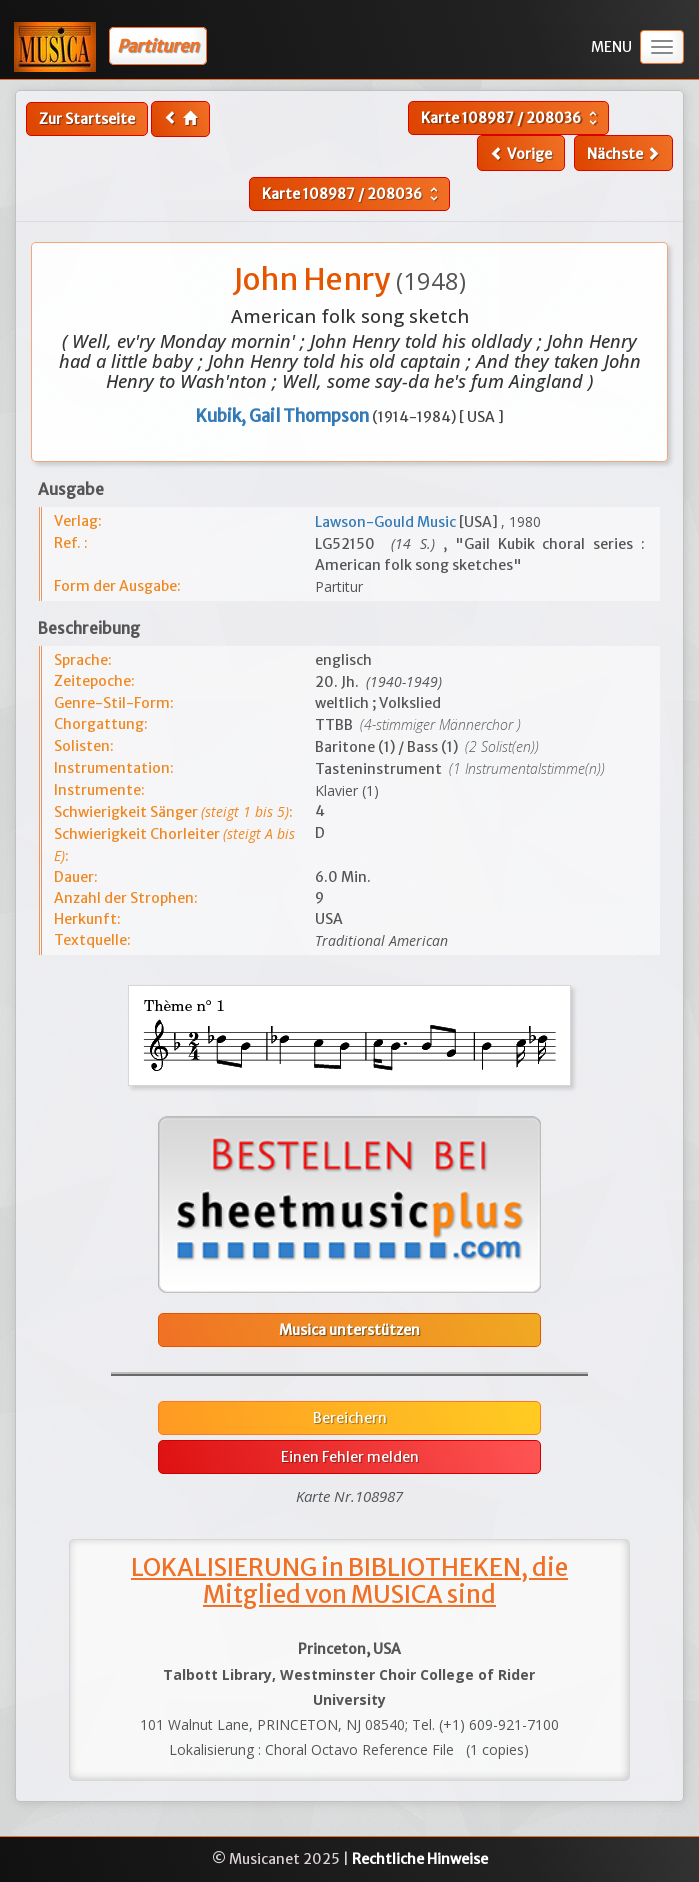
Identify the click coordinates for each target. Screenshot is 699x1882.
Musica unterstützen (349, 1330)
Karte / (511, 118)
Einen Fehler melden (350, 1457)
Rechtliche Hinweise (420, 1859)
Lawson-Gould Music (387, 522)
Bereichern (350, 1418)
